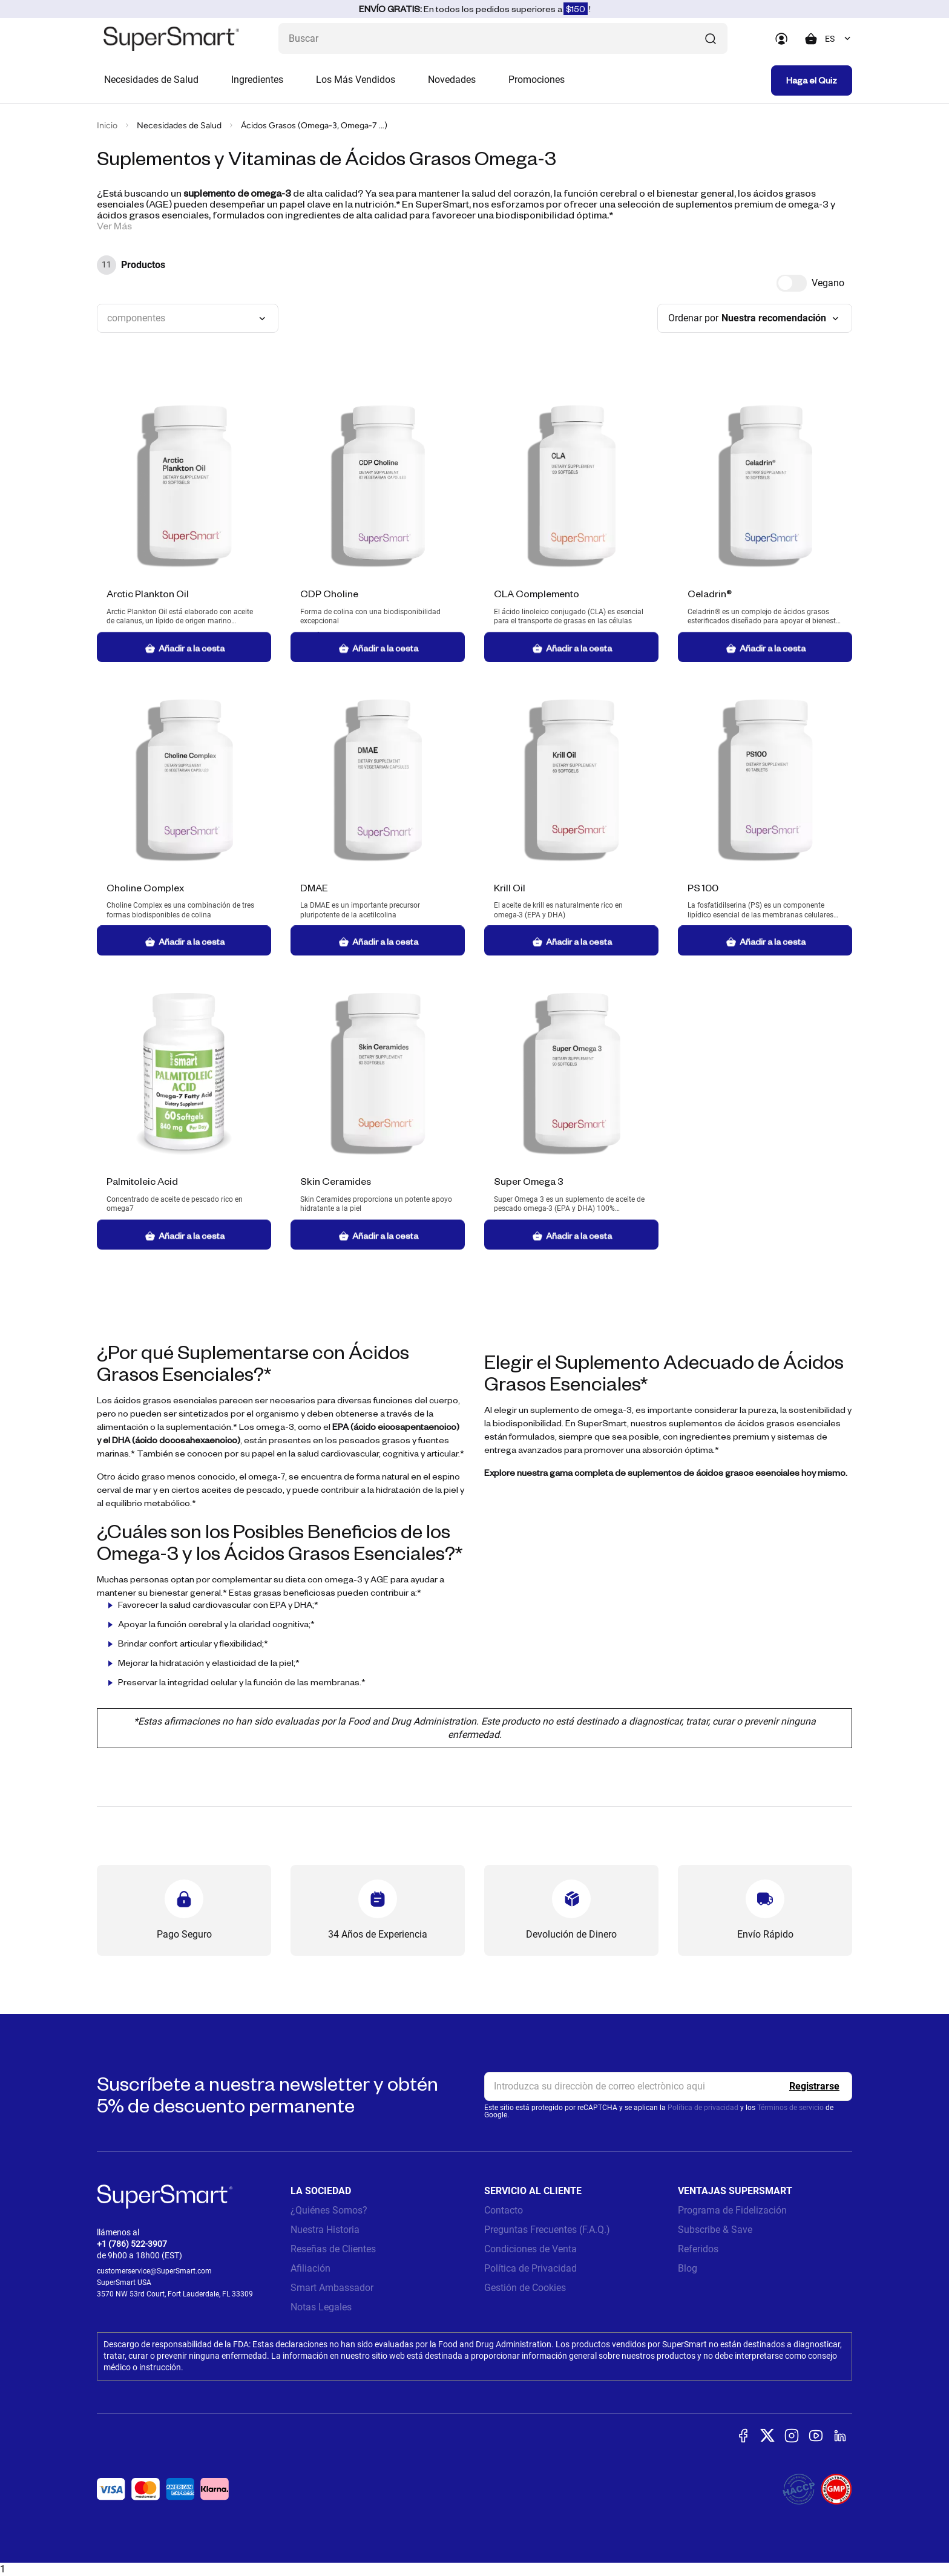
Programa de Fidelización (732, 2210)
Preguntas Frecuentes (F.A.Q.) (547, 2229)
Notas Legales (321, 2307)
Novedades (452, 79)
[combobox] (838, 39)
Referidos (698, 2249)
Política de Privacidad (530, 2268)
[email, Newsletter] (668, 2086)
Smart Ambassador (332, 2287)
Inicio (107, 125)
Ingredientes (257, 79)
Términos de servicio (790, 2107)
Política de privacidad (703, 2107)
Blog (687, 2268)
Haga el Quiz (811, 80)
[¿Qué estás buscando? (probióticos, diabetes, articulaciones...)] (502, 38)
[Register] (814, 2086)
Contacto (503, 2210)
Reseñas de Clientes (333, 2249)
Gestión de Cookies (525, 2287)
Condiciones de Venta (530, 2249)
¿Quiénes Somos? (329, 2210)
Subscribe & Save (715, 2229)
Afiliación (310, 2268)
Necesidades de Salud (151, 79)
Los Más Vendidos (355, 79)
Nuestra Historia (325, 2229)
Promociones (536, 79)
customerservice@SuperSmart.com (154, 2271)
